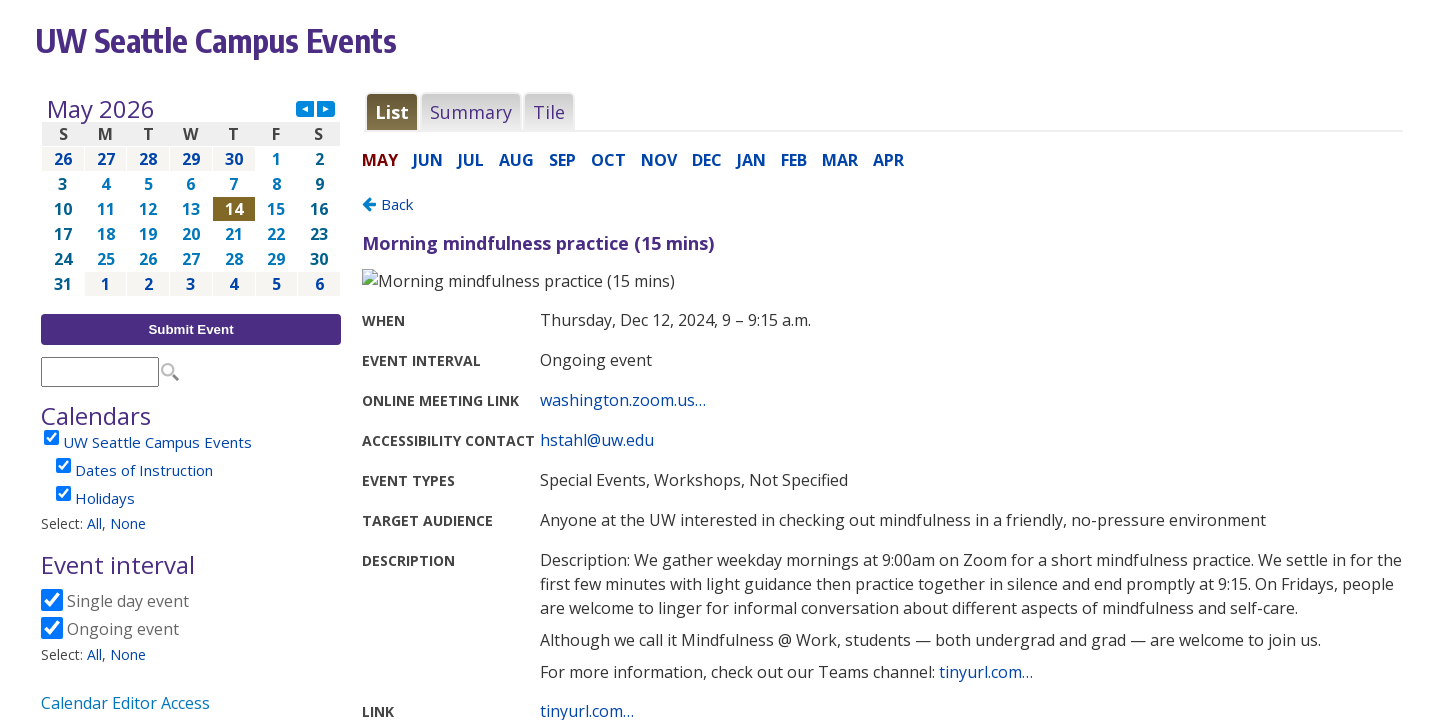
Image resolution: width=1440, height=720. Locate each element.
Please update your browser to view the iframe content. (191, 196)
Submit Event (190, 329)
